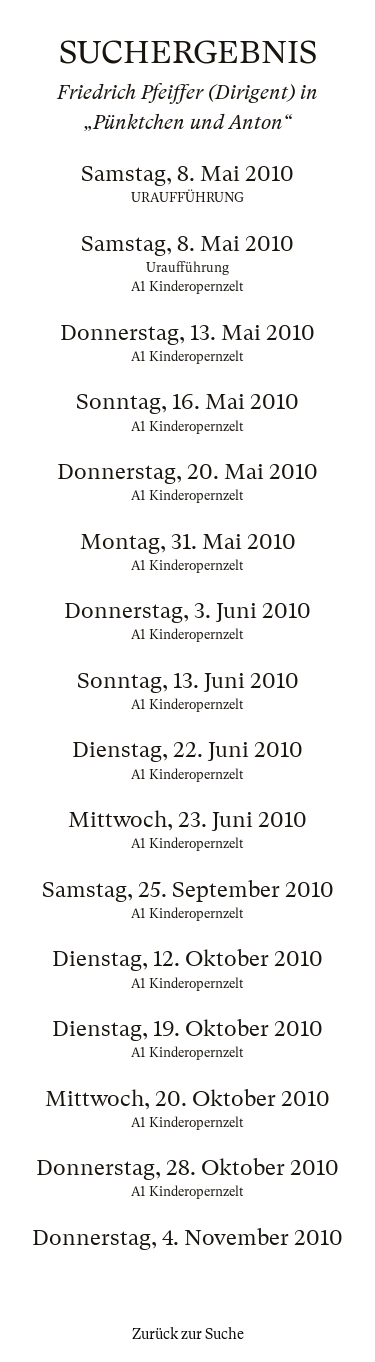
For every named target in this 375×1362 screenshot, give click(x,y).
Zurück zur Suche (188, 1334)
